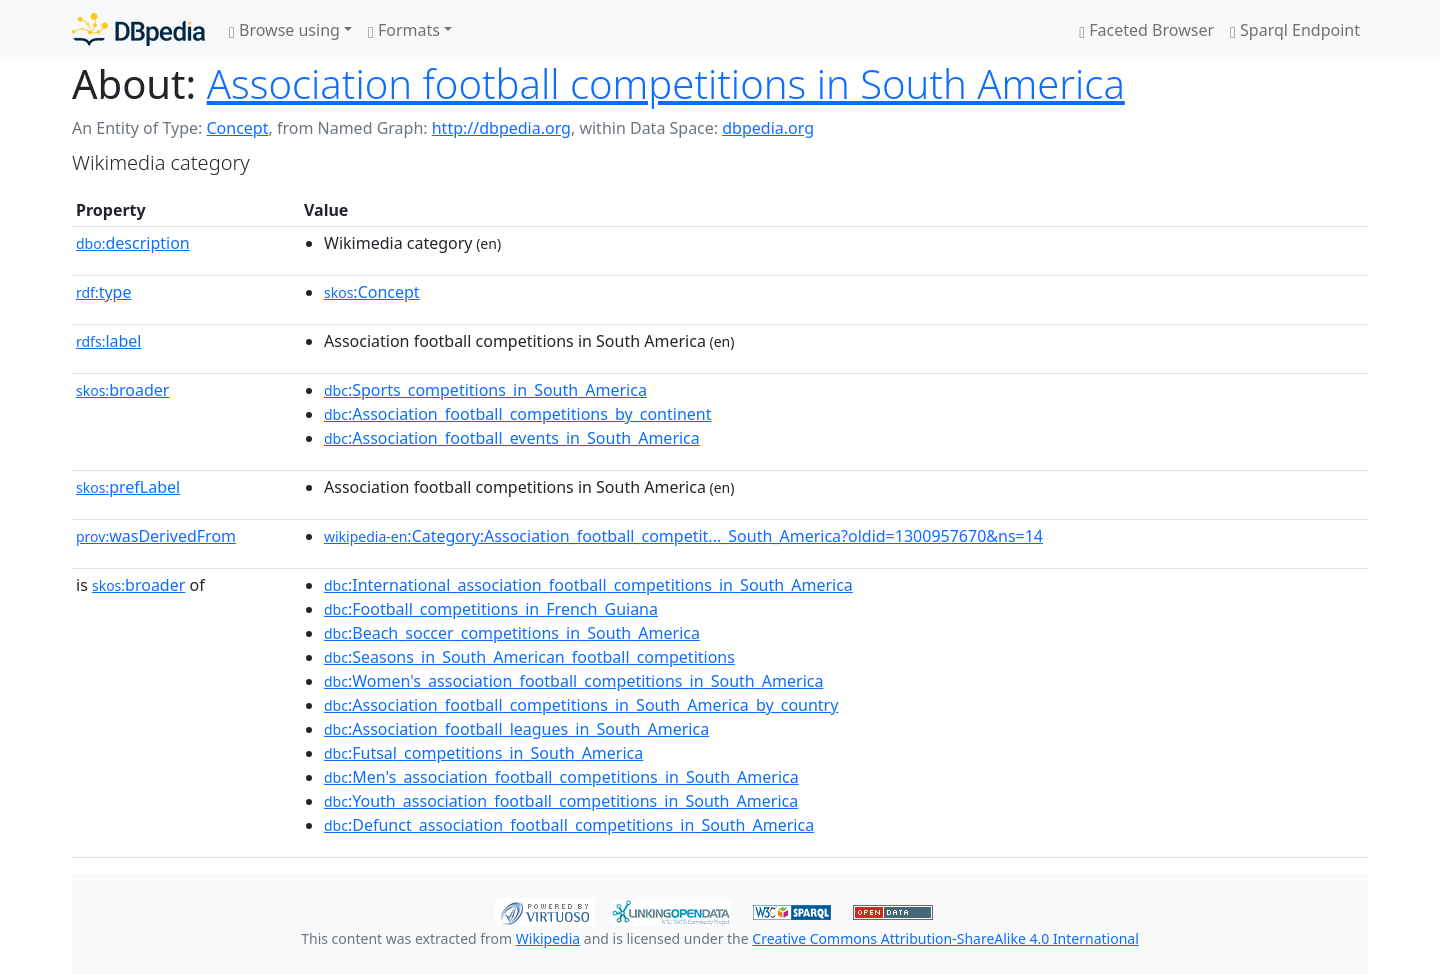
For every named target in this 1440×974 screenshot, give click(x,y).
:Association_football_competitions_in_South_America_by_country (581, 705)
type (104, 292)
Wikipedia (548, 938)
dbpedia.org (768, 128)
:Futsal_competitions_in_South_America (483, 753)
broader (122, 390)
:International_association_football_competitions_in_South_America (588, 585)
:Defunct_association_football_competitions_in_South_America (569, 825)
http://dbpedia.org (501, 128)
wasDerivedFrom (156, 536)
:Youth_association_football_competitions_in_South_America (561, 801)
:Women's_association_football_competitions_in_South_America (573, 681)
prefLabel (128, 487)
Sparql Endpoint (1295, 30)
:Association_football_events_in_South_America (512, 438)
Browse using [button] (284, 30)
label (109, 341)
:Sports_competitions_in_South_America (485, 390)
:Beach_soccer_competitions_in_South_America (512, 633)
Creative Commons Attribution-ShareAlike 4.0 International (945, 938)
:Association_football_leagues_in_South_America (516, 729)
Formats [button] (404, 30)
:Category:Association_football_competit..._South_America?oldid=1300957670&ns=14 (683, 536)
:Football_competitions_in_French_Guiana (491, 609)
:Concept (372, 292)
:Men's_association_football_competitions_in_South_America (561, 777)
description (133, 243)
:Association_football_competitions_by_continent (518, 414)
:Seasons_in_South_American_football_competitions (529, 657)
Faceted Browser (1146, 30)
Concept (237, 128)
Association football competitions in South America (666, 83)
